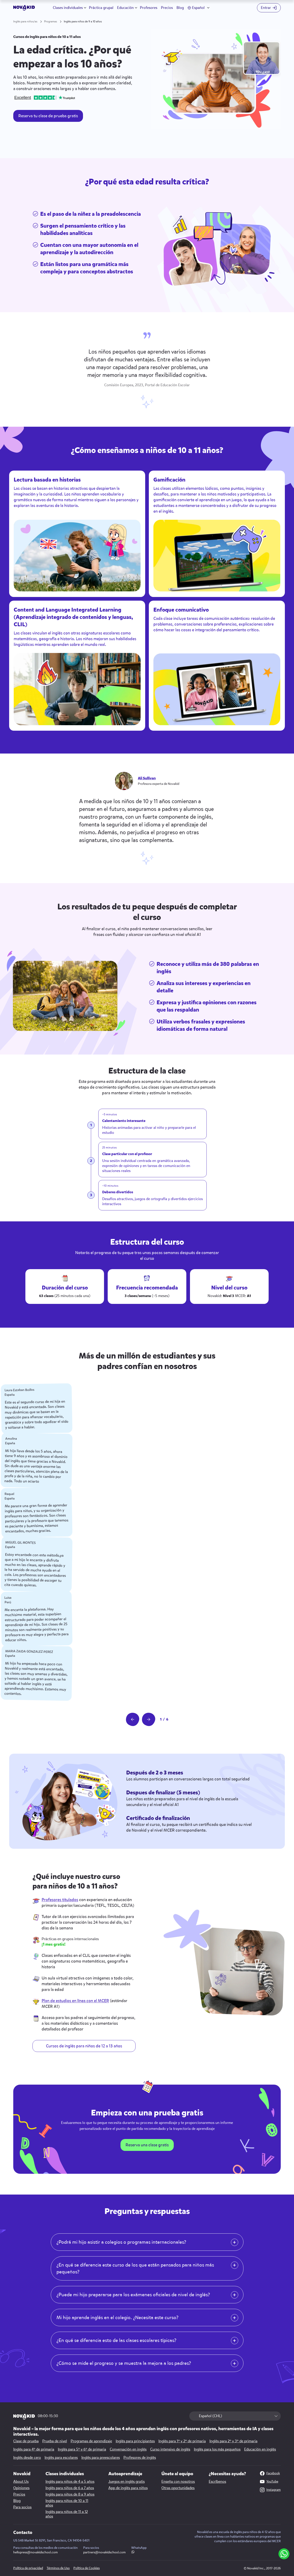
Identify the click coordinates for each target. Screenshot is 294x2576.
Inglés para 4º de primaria (33, 2449)
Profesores (148, 7)
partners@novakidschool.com (104, 2552)
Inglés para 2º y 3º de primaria (233, 2441)
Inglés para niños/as (25, 21)
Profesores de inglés (139, 2457)
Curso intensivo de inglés (170, 2449)
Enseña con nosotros (178, 2481)
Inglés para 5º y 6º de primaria (82, 2449)
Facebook (270, 2473)
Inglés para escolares (61, 2457)
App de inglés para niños (128, 2488)
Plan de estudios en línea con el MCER (75, 2000)
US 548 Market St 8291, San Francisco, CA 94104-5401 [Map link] (51, 2540)
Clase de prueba (26, 2441)
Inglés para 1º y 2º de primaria (182, 2441)
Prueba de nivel (54, 2441)
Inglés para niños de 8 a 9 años (69, 2494)
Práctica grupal (101, 7)
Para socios (22, 2507)
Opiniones (21, 2488)
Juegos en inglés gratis (126, 2481)
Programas (50, 21)
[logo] (24, 8)
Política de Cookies (86, 2568)
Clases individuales (68, 7)
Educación (125, 7)
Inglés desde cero (27, 2457)
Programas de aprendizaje (91, 2441)
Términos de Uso (58, 2568)
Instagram (270, 2490)
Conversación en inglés (128, 2449)
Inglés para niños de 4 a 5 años (69, 2481)
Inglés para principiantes (135, 2441)
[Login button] (269, 7)
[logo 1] (24, 2417)
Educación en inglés (260, 2449)
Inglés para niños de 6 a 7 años (69, 2488)
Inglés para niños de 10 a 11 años (66, 2503)
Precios (167, 7)
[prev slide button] (132, 1719)
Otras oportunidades (178, 2488)
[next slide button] (148, 1719)
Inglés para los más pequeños (217, 2449)
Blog (180, 7)
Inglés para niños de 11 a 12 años (66, 2514)
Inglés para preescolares (100, 2457)
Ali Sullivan (147, 778)
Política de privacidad (28, 2568)
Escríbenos (217, 2481)
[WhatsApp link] (133, 2552)
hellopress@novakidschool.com (35, 2552)
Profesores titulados (60, 1899)
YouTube (269, 2481)
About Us (21, 2481)
